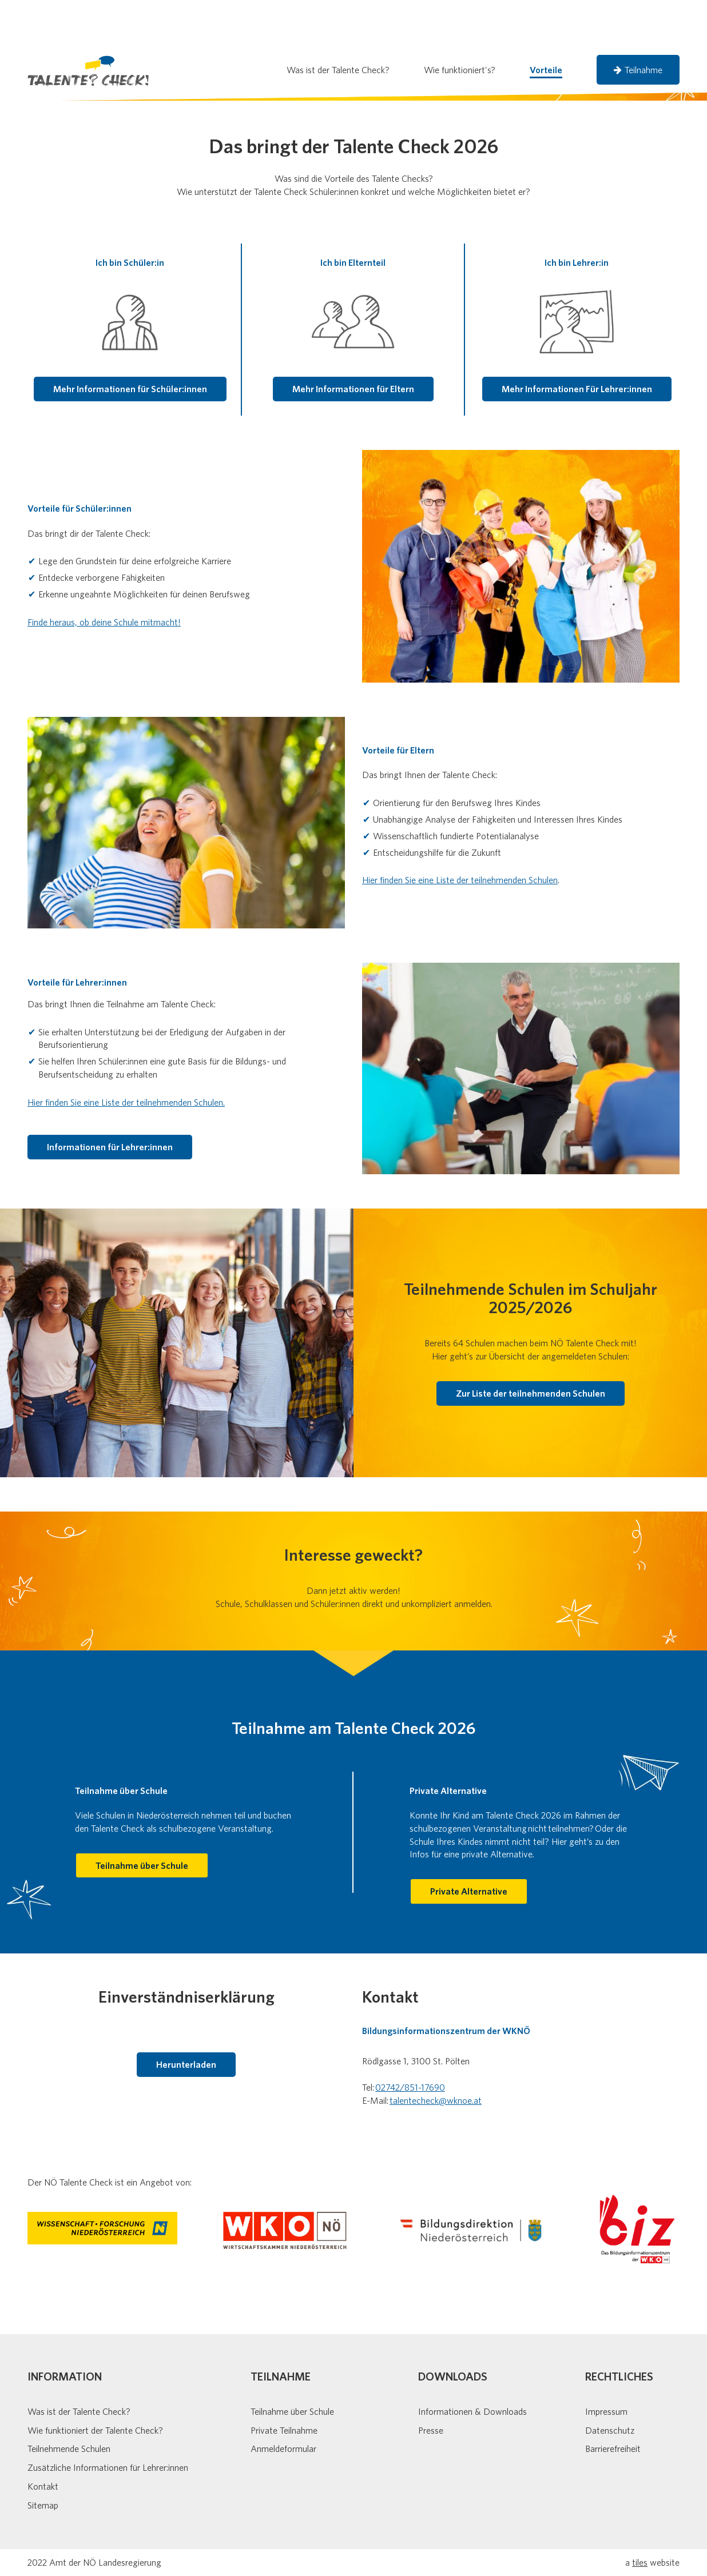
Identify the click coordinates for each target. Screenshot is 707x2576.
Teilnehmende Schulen (68, 2403)
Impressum (606, 2365)
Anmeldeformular (283, 2403)
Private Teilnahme (284, 2384)
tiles (640, 2516)
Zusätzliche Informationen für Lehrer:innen (107, 2422)
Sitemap (42, 2459)
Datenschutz (609, 2384)
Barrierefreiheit (613, 2403)
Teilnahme (638, 24)
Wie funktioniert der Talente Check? (95, 2384)
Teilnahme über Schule (292, 2365)
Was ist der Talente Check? (78, 2365)
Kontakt (42, 2440)
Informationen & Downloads (472, 2365)
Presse (430, 2384)
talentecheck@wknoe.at (436, 2054)
